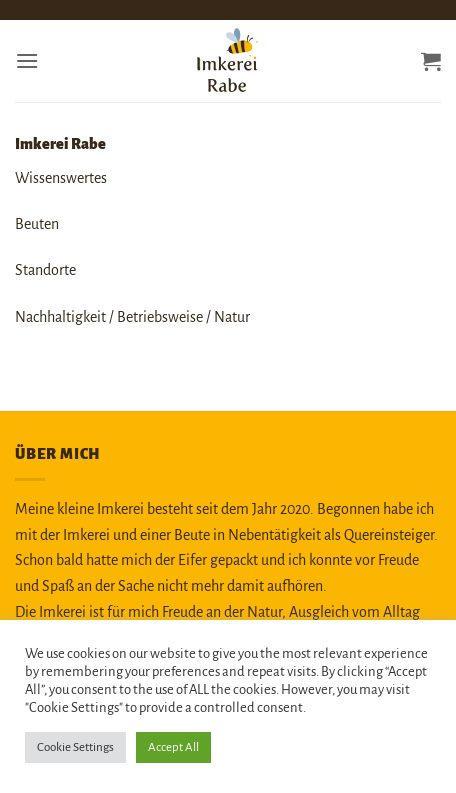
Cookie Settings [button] (75, 747)
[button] (27, 60)
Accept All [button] (173, 747)
